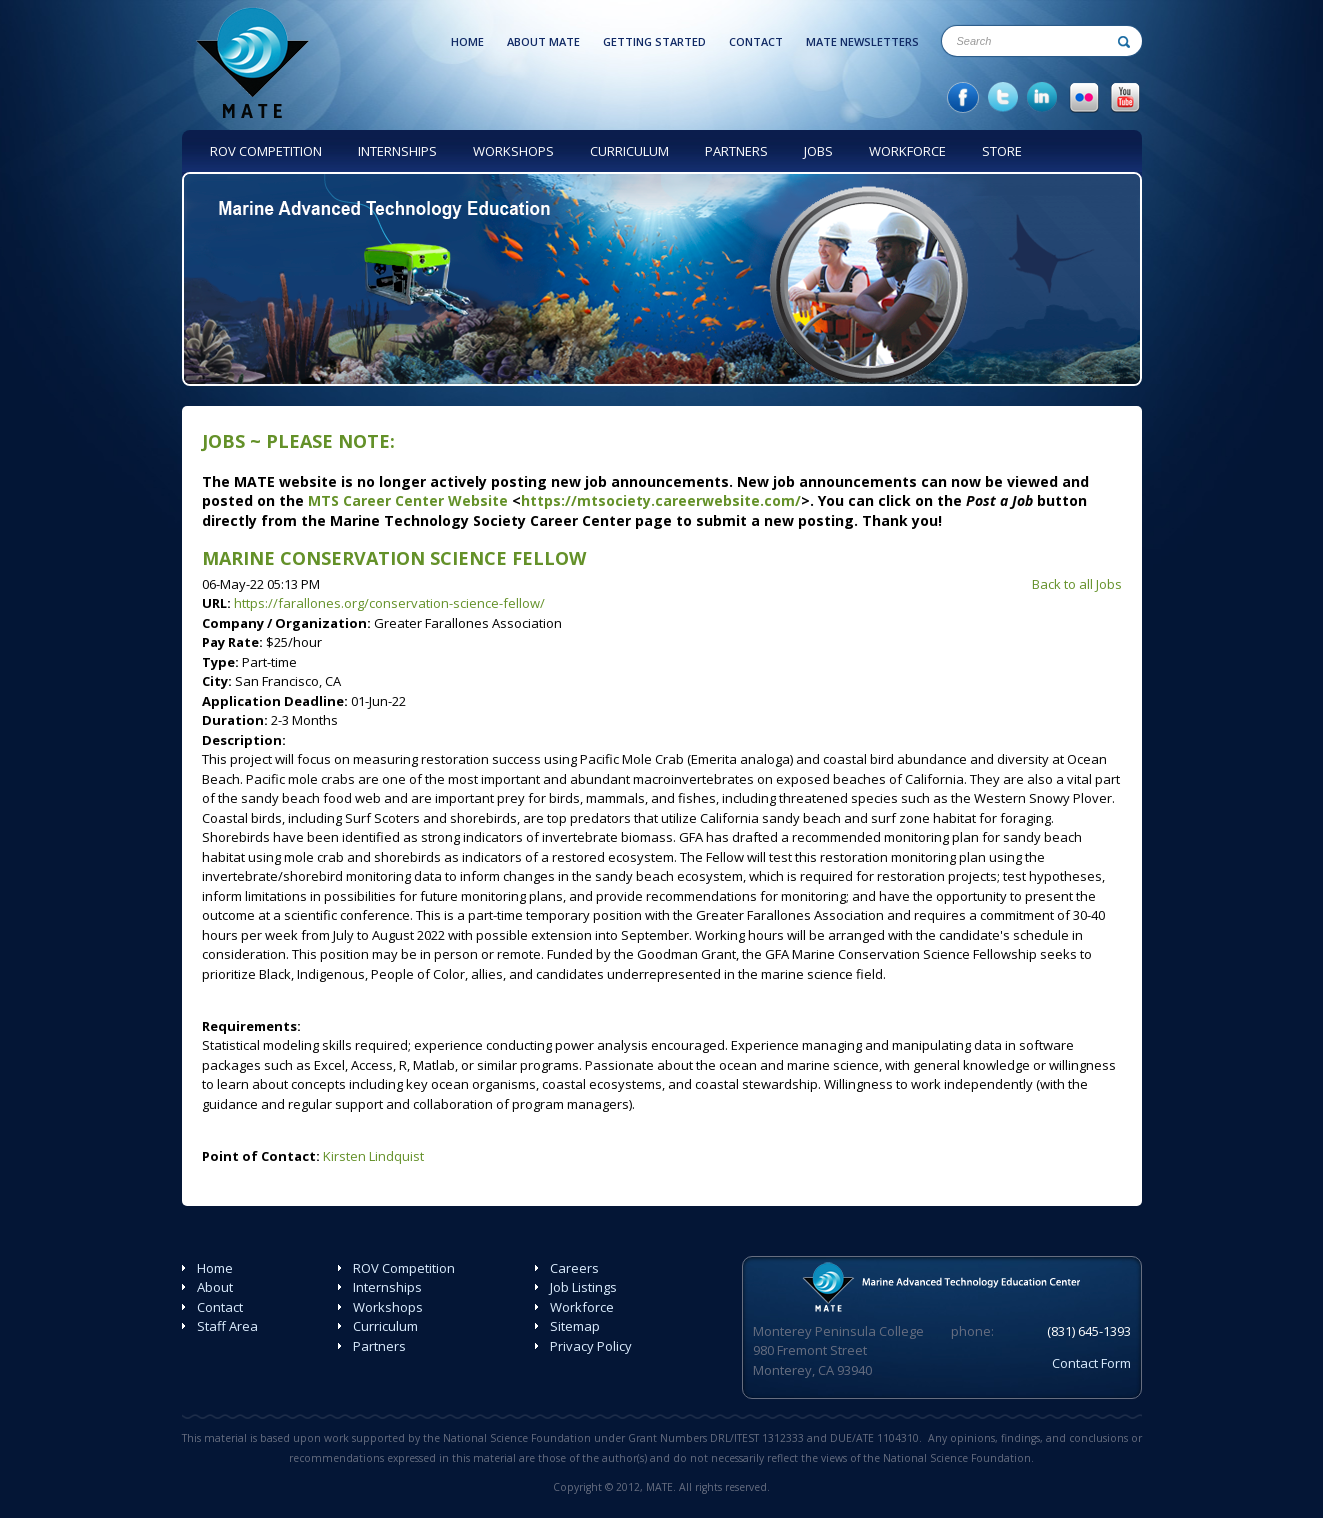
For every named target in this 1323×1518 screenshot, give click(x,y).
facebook (963, 97)
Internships (387, 1287)
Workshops (388, 1307)
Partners (379, 1346)
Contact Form (1091, 1363)
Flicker (1084, 97)
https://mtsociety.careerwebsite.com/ (661, 500)
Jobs (223, 441)
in (1043, 97)
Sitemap (575, 1326)
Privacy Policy (591, 1346)
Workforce (582, 1307)
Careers (574, 1268)
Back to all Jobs (1077, 584)
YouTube (1125, 97)
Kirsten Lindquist (373, 1156)
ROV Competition (404, 1268)
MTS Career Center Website (408, 500)
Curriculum (385, 1326)
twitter (1003, 97)
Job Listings (583, 1287)
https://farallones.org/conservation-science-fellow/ (389, 603)
